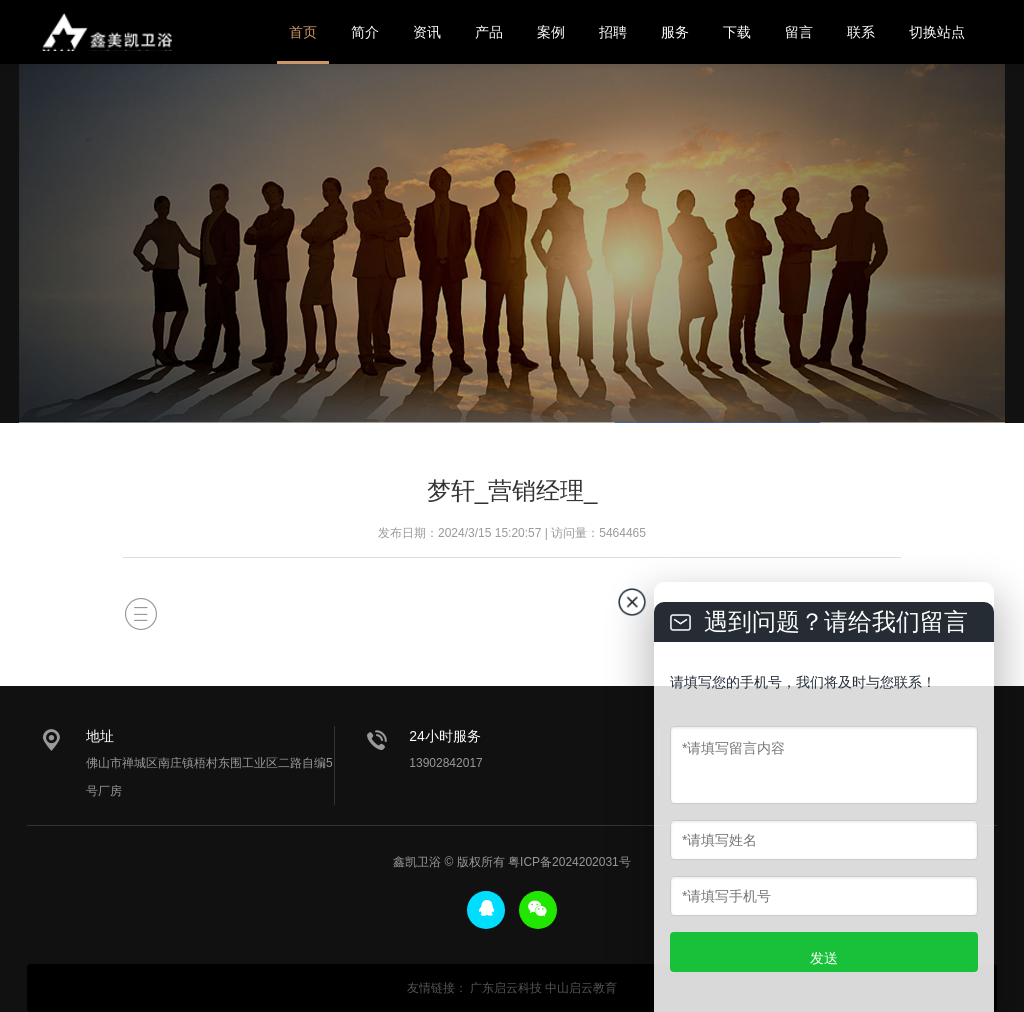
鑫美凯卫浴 (107, 32)
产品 (489, 32)
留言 (799, 32)
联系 (861, 32)
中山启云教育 (581, 988)
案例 (551, 32)
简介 (365, 32)
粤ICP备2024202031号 (569, 862)
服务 (675, 32)
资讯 (427, 32)
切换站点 (937, 32)
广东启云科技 (506, 988)
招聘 (613, 32)
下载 (737, 32)
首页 (303, 32)
